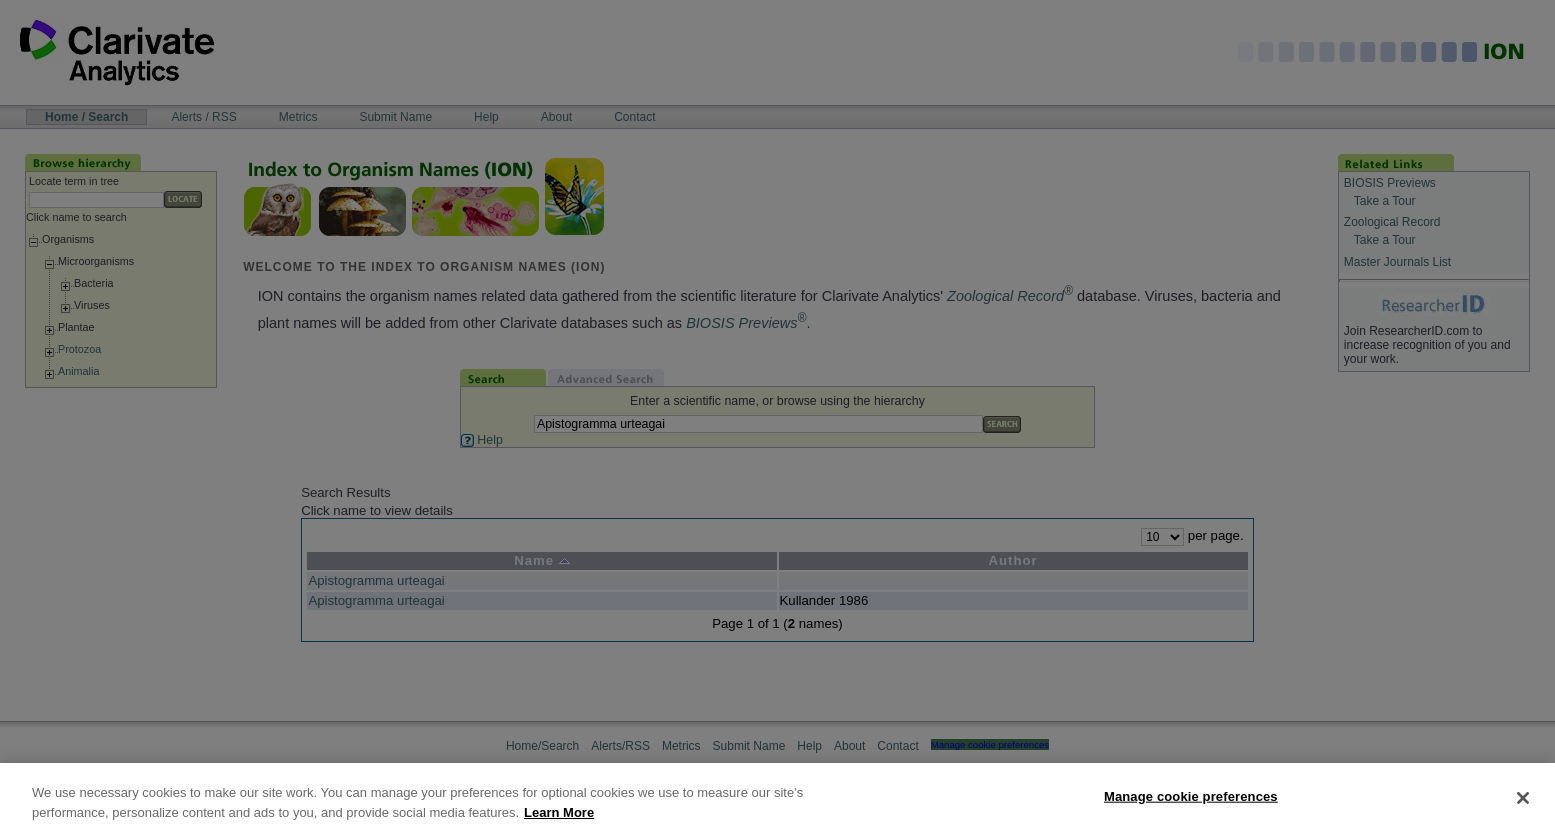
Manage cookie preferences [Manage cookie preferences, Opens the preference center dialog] (1191, 805)
